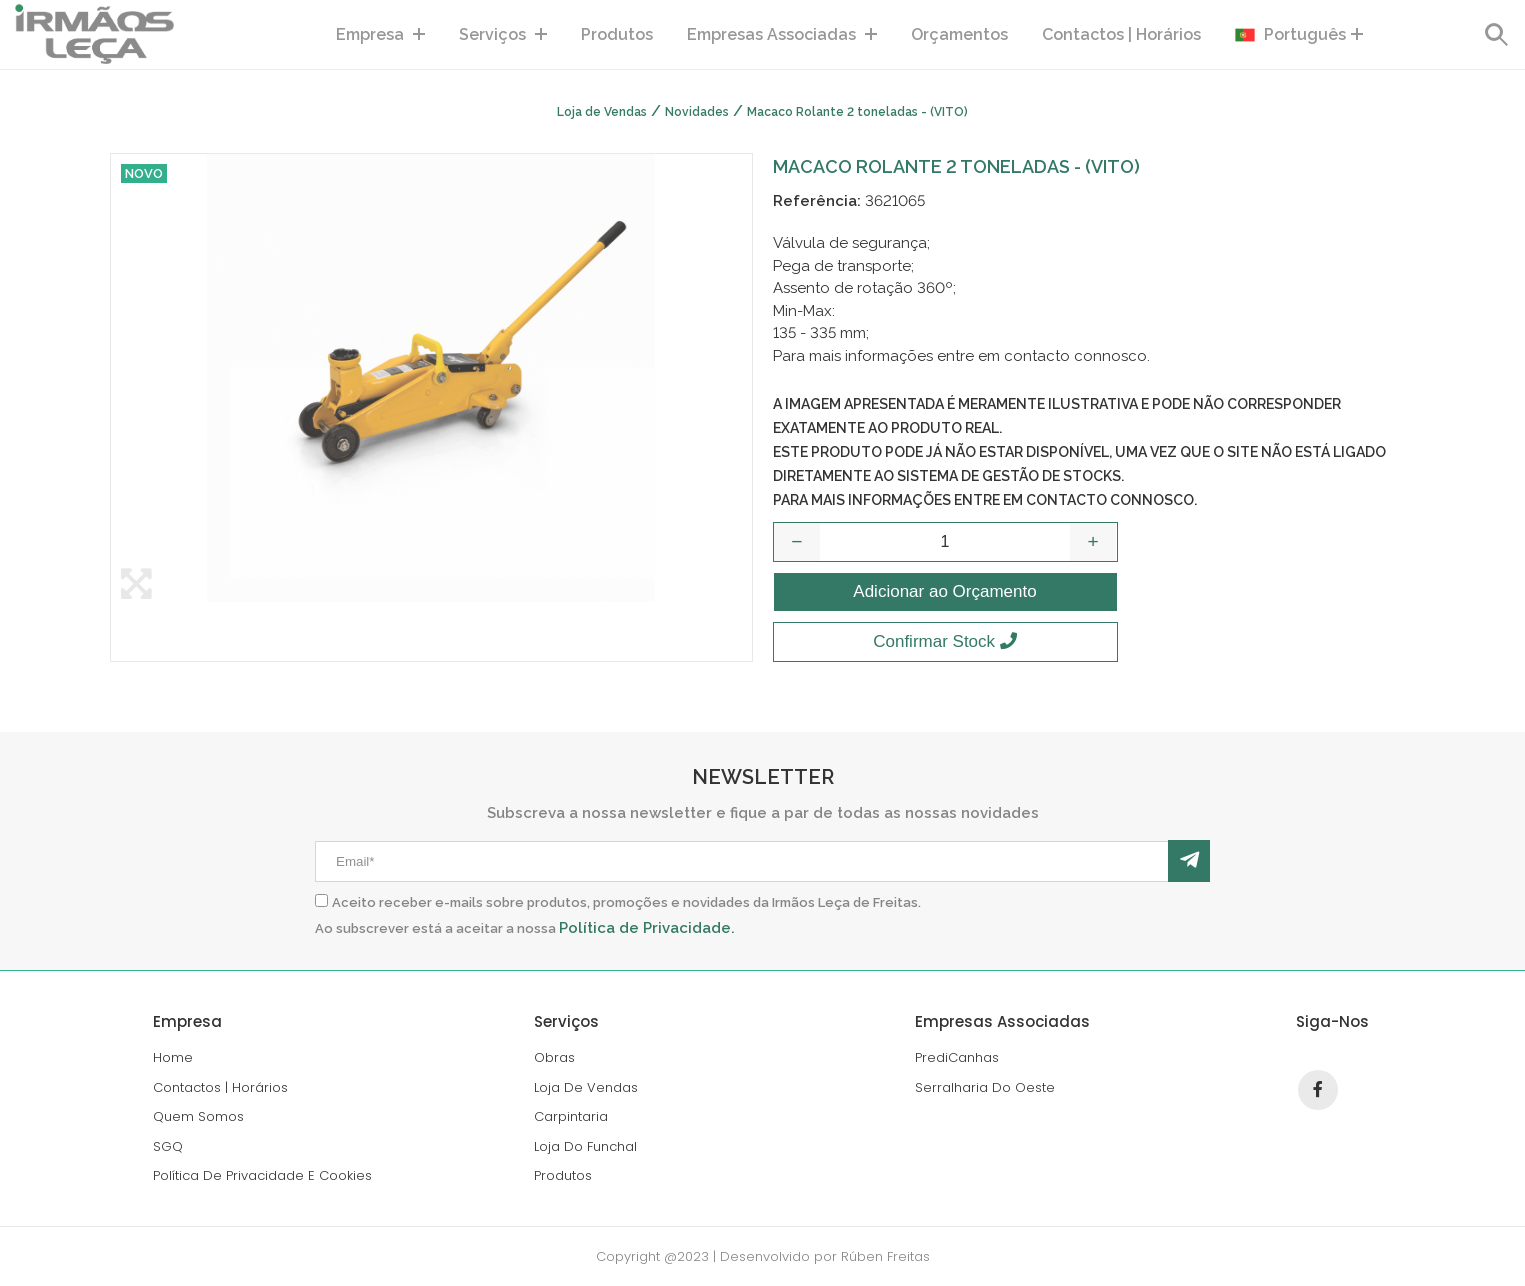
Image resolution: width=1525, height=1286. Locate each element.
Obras (554, 1057)
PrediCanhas (957, 1057)
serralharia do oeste (985, 1087)
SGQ (168, 1146)
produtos (617, 34)
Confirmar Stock (945, 641)
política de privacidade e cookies (262, 1175)
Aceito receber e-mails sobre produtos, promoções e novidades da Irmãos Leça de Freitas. (626, 902)
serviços (503, 34)
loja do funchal (585, 1146)
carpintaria (571, 1116)
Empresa (380, 34)
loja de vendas (586, 1087)
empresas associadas (782, 34)
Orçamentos (959, 34)
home (173, 1057)
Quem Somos (198, 1116)
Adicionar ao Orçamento (944, 591)
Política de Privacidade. (647, 928)
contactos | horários (1121, 34)
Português (1299, 35)
